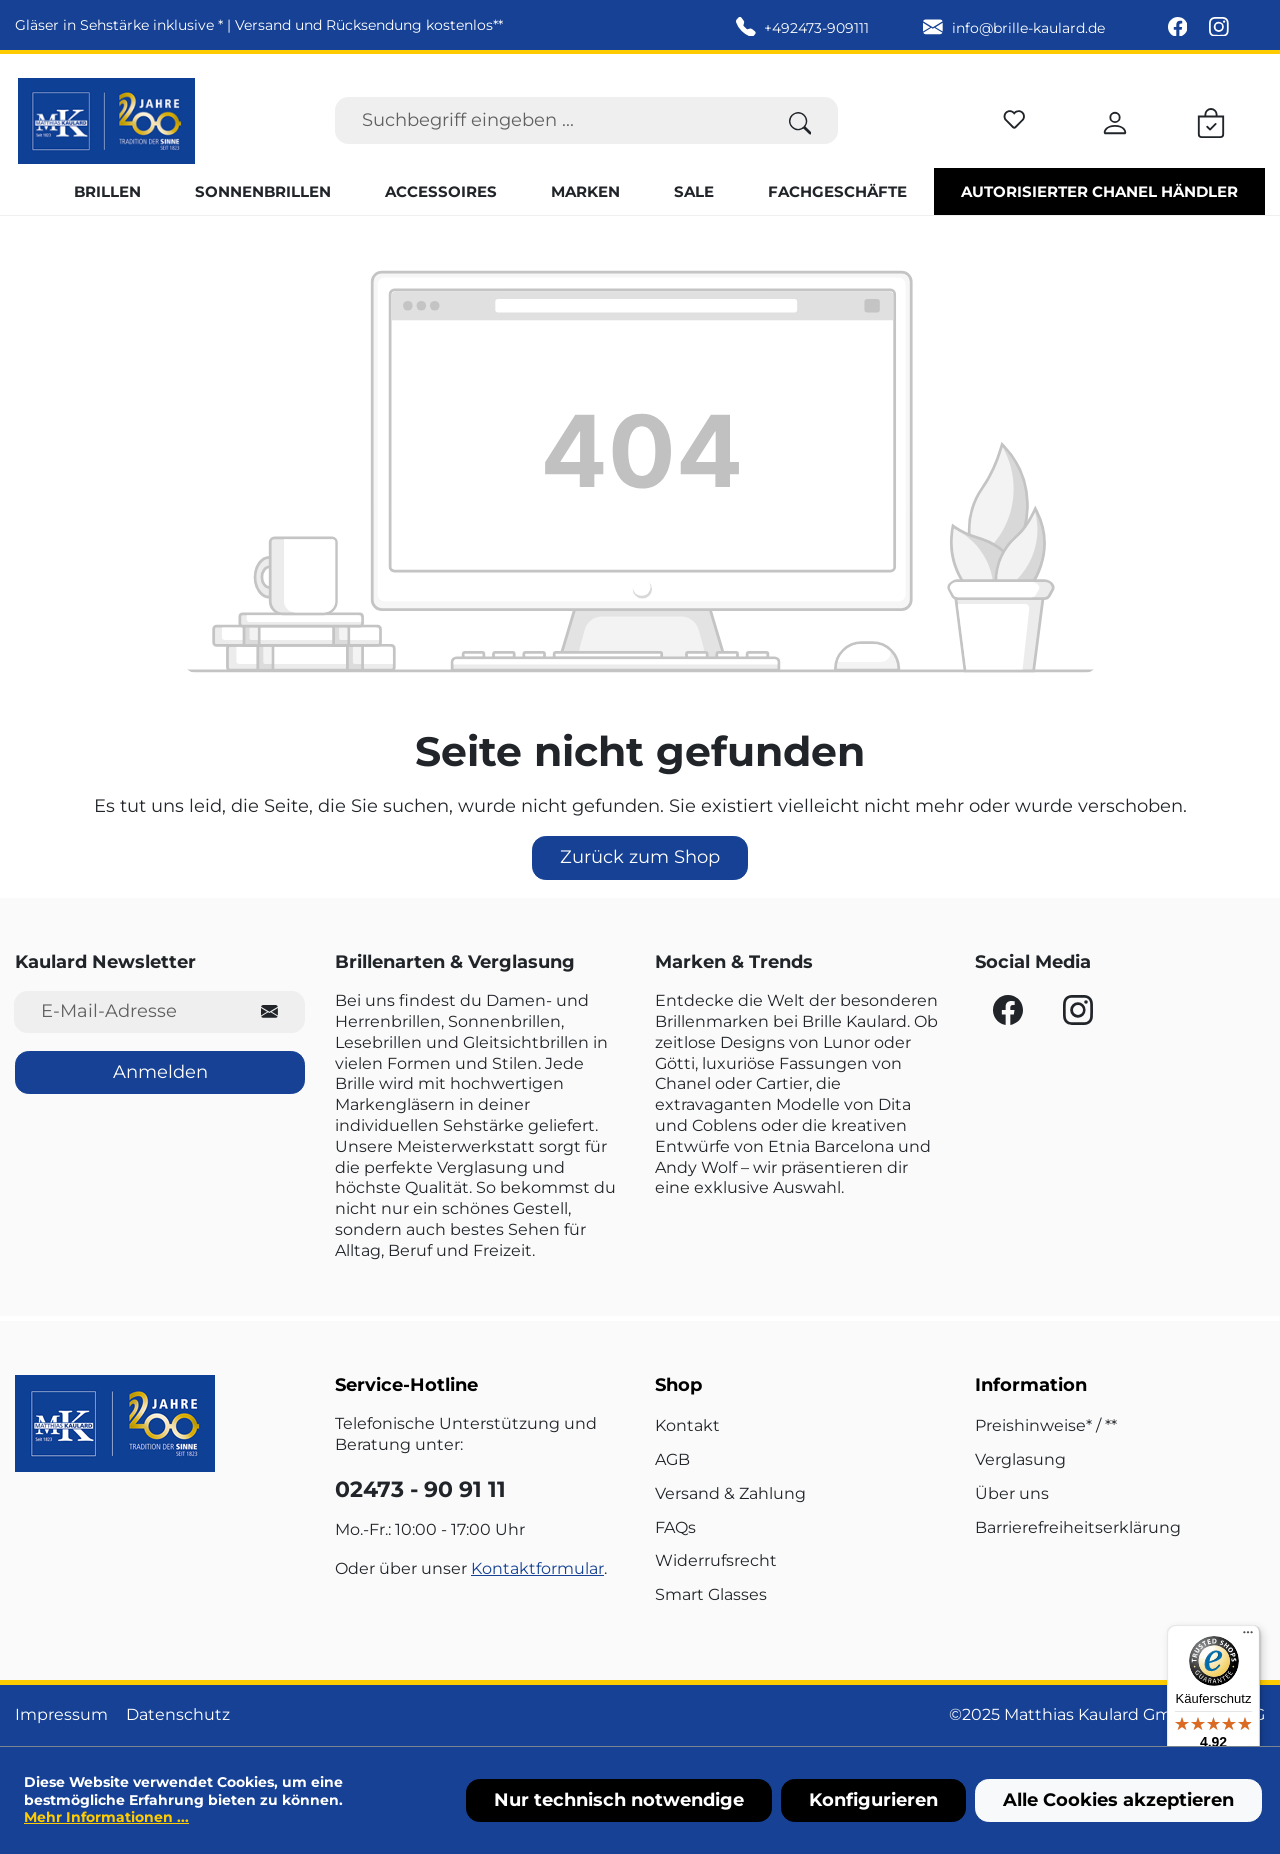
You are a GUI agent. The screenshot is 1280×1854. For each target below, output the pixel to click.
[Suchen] (800, 120)
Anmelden (160, 1072)
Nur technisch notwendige (619, 1800)
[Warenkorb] (1211, 120)
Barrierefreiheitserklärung (1078, 1527)
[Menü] (1248, 1637)
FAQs (675, 1527)
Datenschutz (178, 1714)
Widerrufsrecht (716, 1560)
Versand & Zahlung (730, 1493)
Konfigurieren (873, 1800)
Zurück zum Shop (640, 857)
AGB (672, 1459)
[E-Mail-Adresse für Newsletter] (124, 1011)
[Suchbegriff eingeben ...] (549, 120)
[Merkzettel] (1014, 116)
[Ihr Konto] (1115, 120)
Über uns (1012, 1493)
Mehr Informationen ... (106, 1817)
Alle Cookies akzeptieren (1118, 1800)
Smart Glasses (711, 1594)
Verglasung (1020, 1459)
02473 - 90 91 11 (420, 1489)
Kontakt (687, 1425)
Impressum (61, 1714)
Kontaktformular (537, 1568)
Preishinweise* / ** (1046, 1425)
